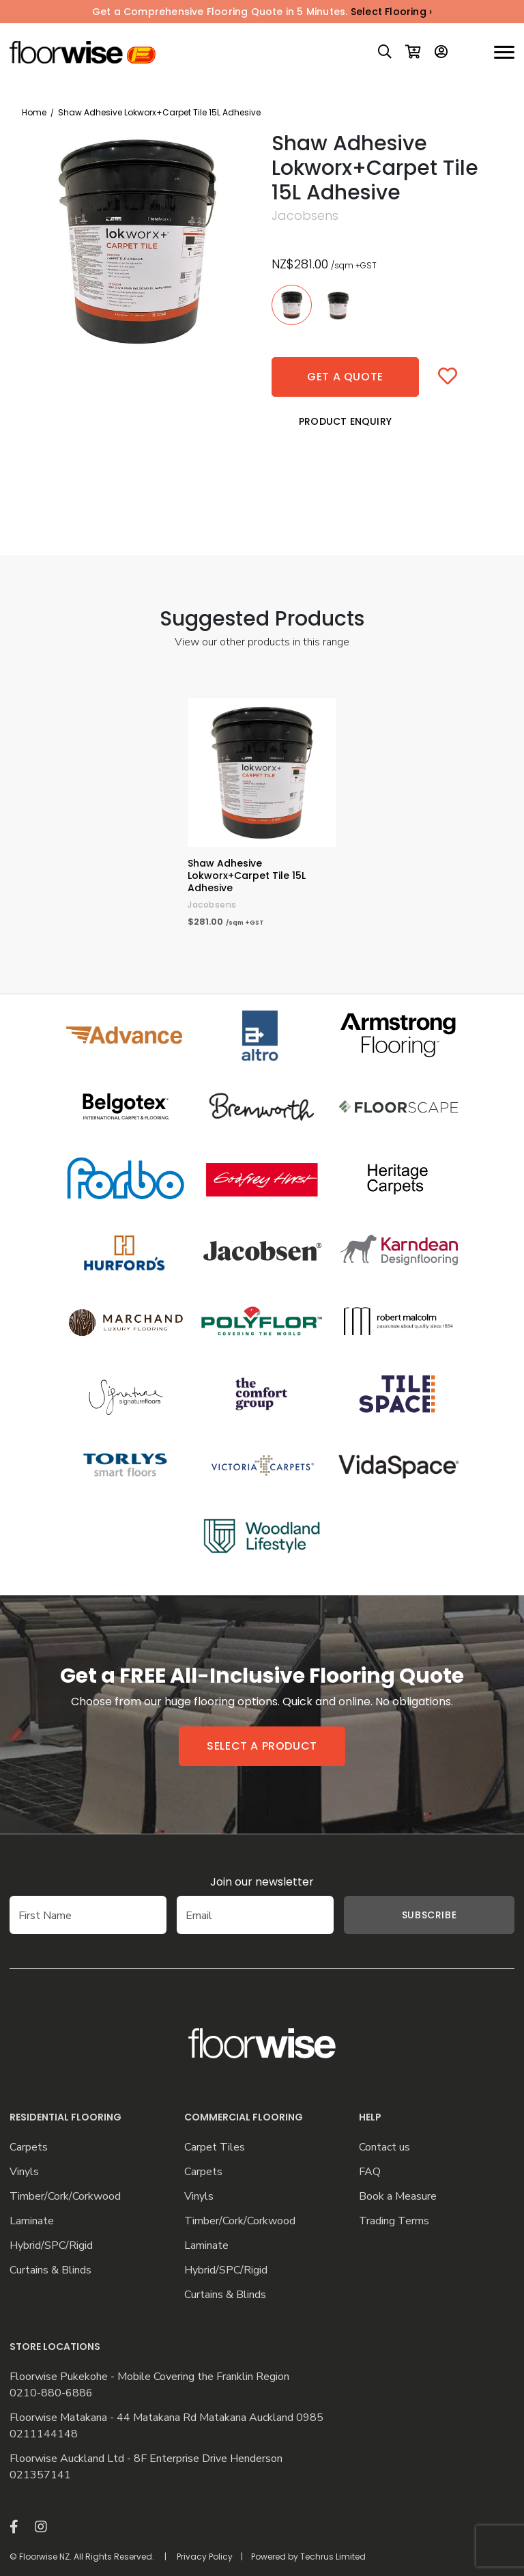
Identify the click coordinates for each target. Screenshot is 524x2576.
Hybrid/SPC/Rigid (51, 2246)
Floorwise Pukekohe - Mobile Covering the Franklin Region (149, 2377)
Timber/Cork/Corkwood (65, 2196)
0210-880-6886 (51, 2393)
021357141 (40, 2475)
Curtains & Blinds (50, 2270)
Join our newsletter (262, 1882)
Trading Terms (394, 2221)
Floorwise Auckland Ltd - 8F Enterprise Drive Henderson (146, 2459)
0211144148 (44, 2434)
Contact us (384, 2147)
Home (34, 112)
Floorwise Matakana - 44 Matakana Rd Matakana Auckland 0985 (166, 2418)
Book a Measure (398, 2196)
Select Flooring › (391, 11)
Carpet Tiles (214, 2147)
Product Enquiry (345, 421)
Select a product (262, 1746)
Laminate (32, 2221)
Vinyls (24, 2172)
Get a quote (345, 376)
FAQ (370, 2172)
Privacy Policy (205, 2556)
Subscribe (429, 1915)
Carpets (29, 2147)
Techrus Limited (333, 2556)
